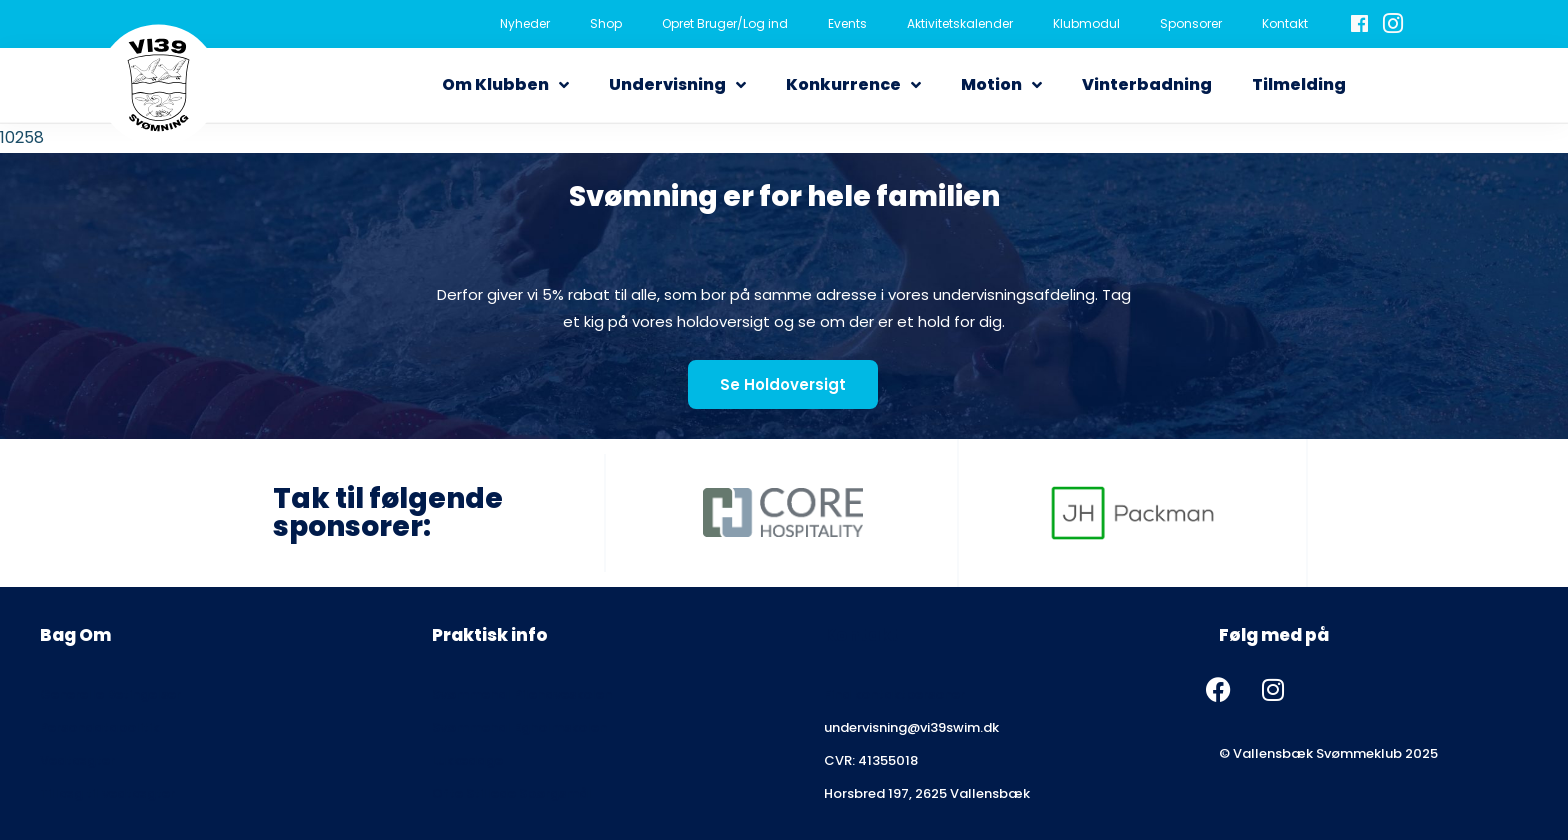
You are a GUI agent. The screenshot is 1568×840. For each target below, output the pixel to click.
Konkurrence (853, 85)
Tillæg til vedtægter (107, 793)
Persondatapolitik (99, 727)
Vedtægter (77, 760)
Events (847, 23)
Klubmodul (1086, 23)
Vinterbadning (1147, 84)
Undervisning (677, 85)
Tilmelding (1299, 84)
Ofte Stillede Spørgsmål (512, 793)
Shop (606, 23)
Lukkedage (467, 760)
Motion (1001, 85)
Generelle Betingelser (110, 694)
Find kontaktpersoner (894, 694)
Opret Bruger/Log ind (725, 23)
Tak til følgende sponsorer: (388, 512)
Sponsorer (1191, 23)
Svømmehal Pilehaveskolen (522, 694)
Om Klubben (505, 85)
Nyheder (525, 23)
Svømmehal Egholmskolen (519, 727)
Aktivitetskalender (960, 23)
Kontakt (1285, 23)
